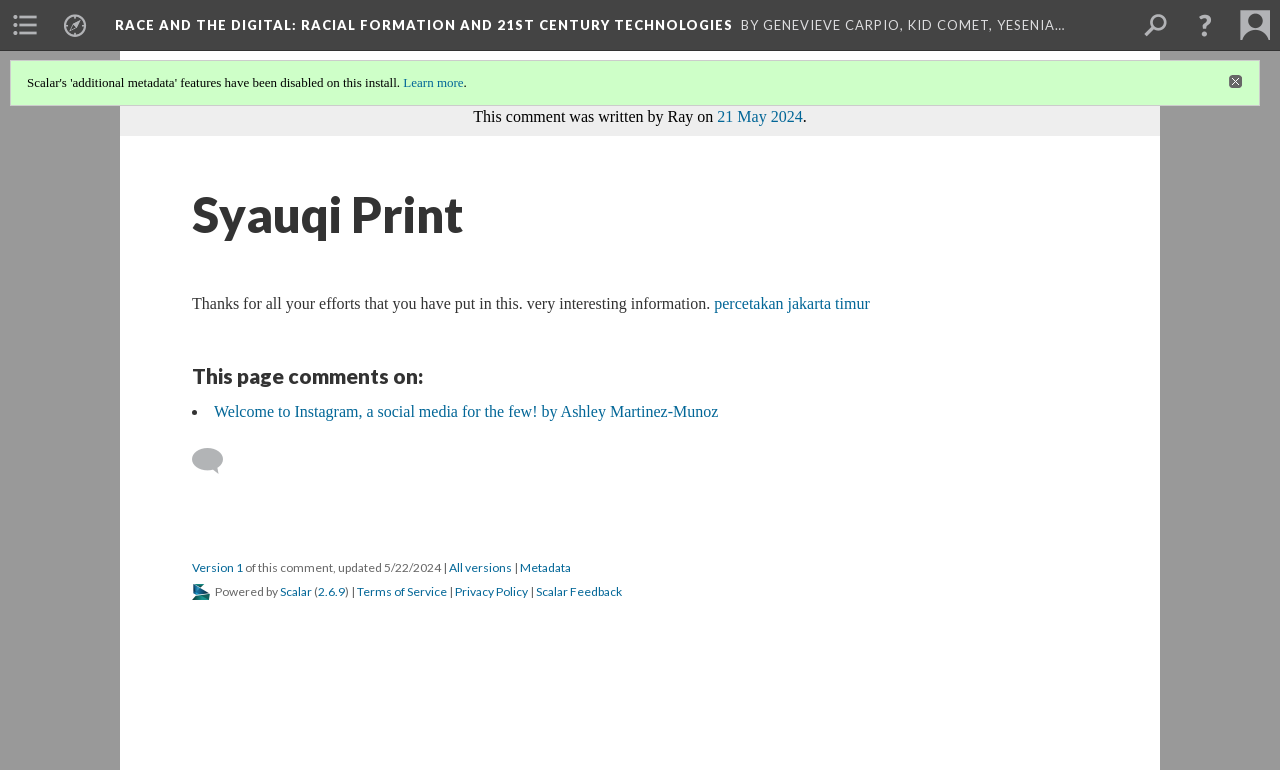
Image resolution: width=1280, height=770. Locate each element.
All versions (480, 567)
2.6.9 (331, 591)
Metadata (545, 567)
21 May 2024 (759, 116)
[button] (1205, 25)
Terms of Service (402, 591)
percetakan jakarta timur (791, 303)
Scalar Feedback (579, 591)
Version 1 (217, 567)
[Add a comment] (216, 461)
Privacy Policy (491, 591)
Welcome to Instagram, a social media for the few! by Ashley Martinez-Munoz (466, 411)
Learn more (433, 82)
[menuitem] (25, 25)
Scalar (296, 591)
